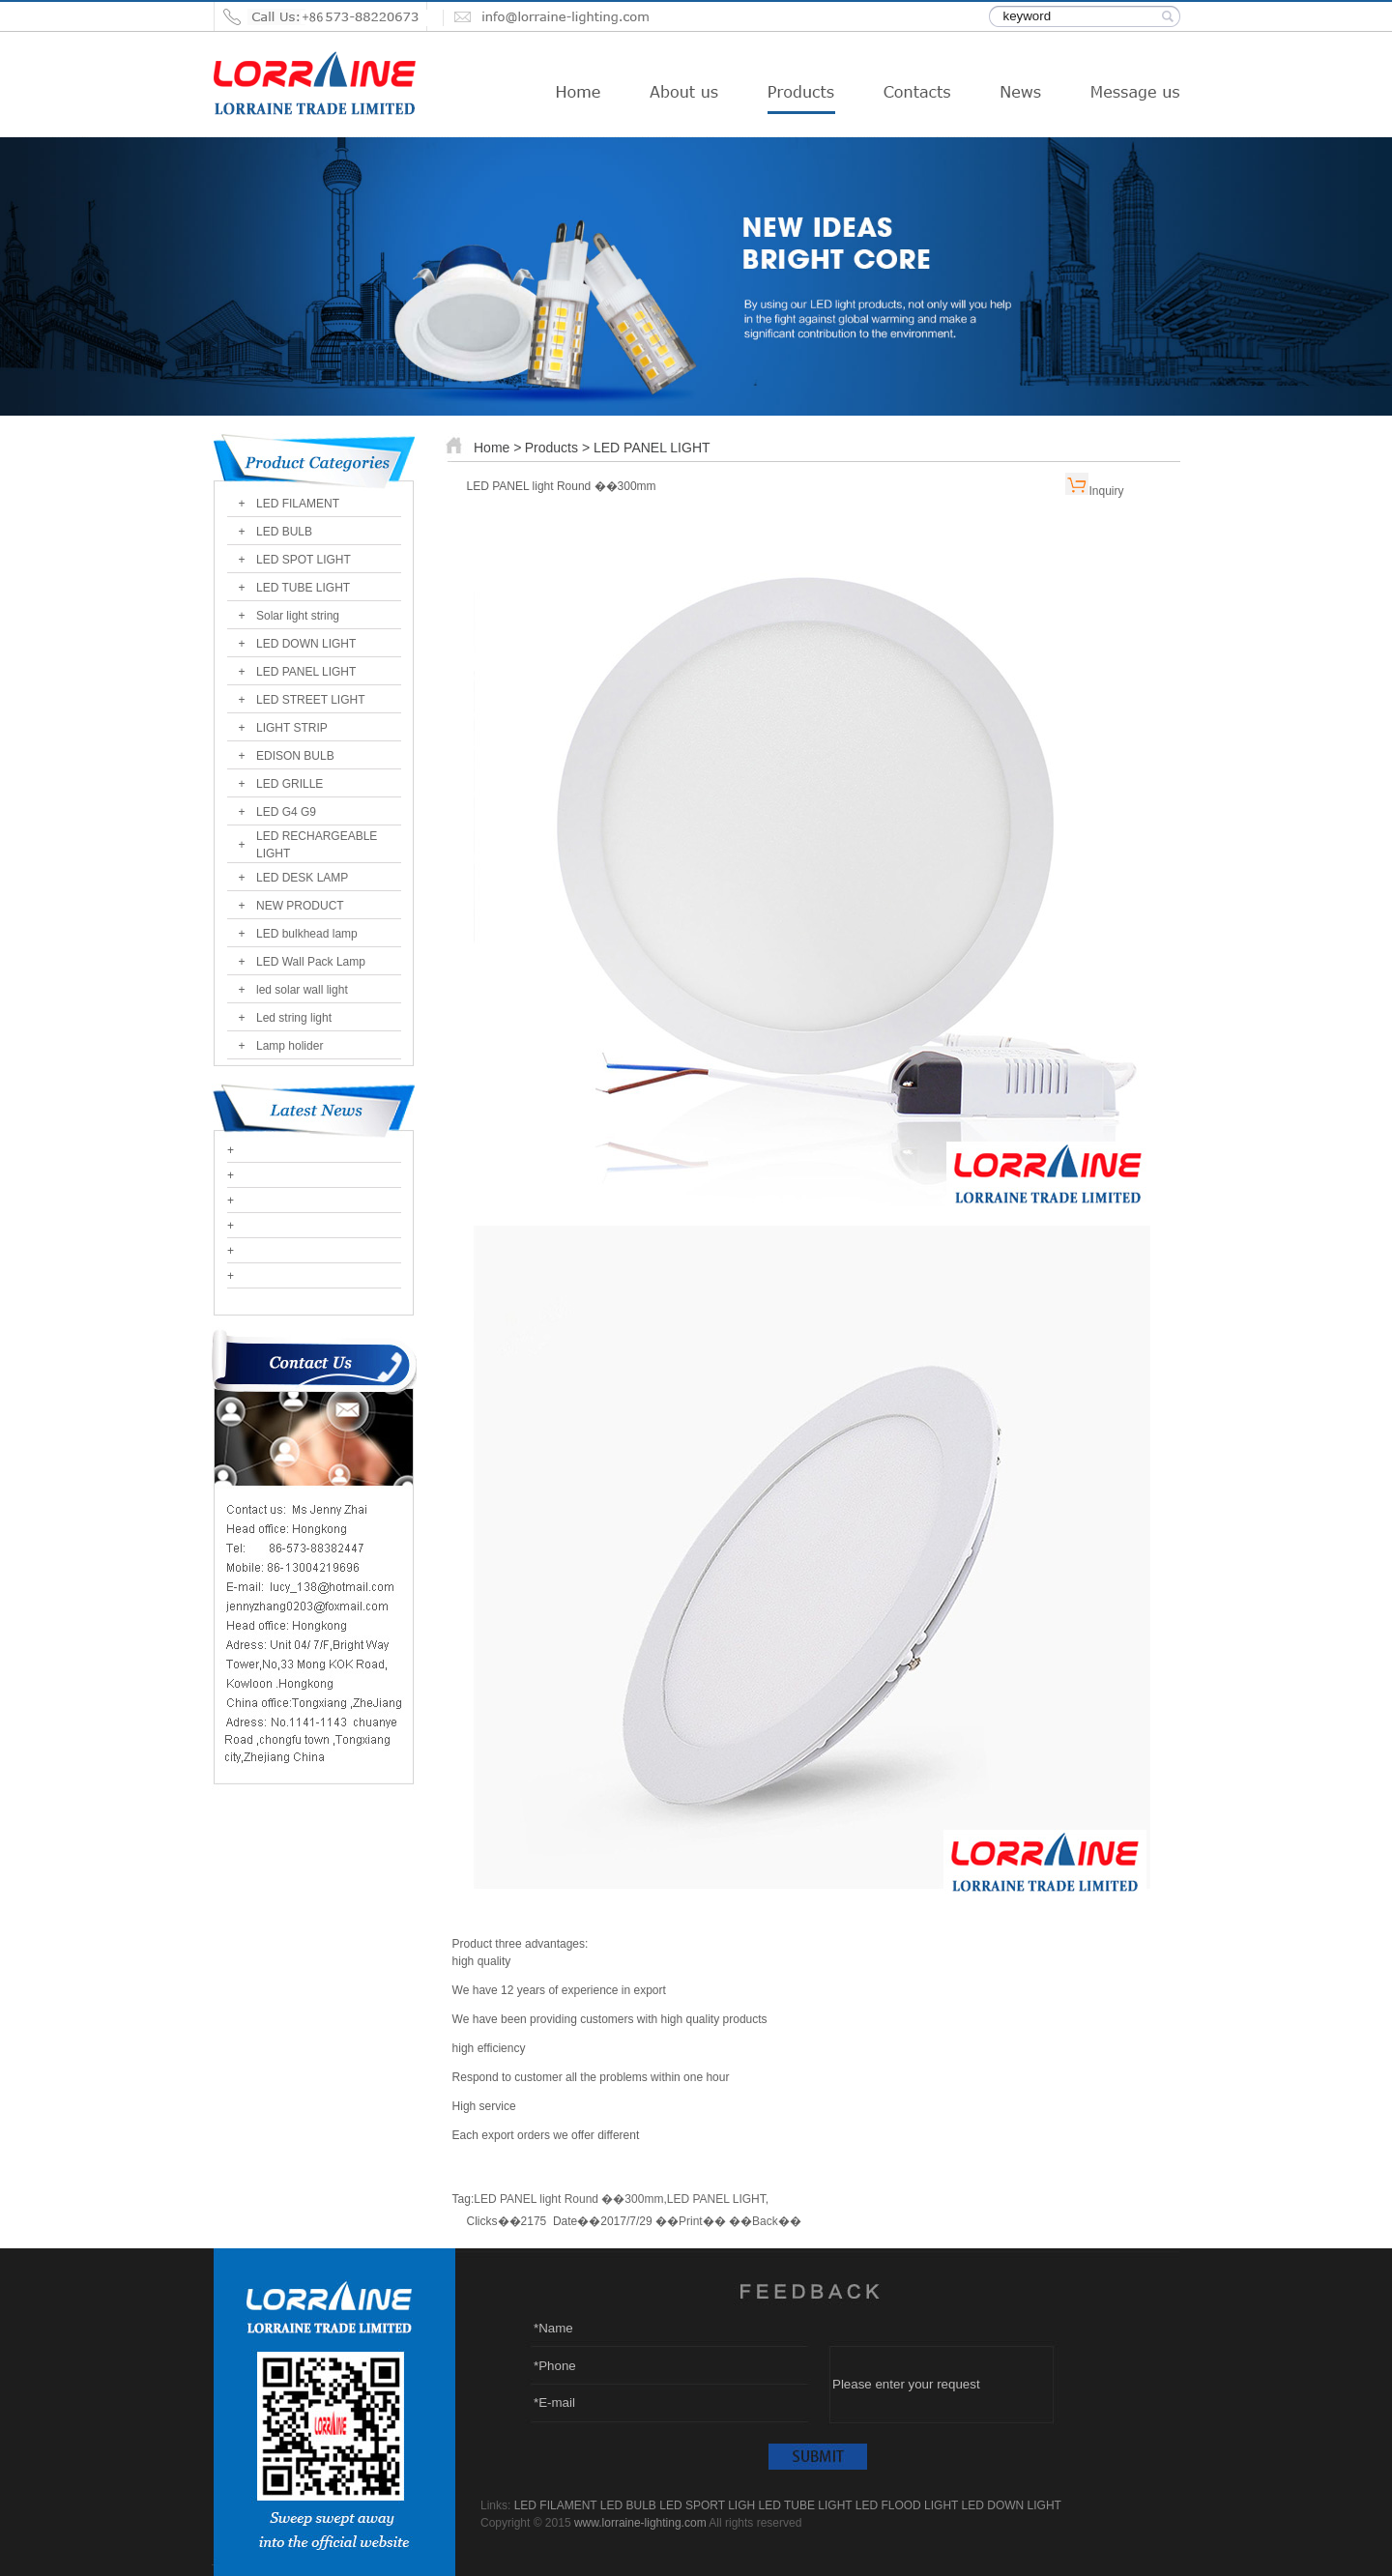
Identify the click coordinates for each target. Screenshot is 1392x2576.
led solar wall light (302, 990)
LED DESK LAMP (302, 877)
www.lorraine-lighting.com (640, 2523)
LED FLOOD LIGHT (907, 2505)
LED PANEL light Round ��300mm (568, 2199)
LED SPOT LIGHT (303, 559)
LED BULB (284, 531)
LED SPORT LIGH (707, 2505)
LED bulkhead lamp (307, 934)
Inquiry (1105, 491)
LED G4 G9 (286, 812)
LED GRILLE (289, 784)
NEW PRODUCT (300, 905)
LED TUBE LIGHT (303, 587)
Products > (559, 447)
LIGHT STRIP (292, 728)
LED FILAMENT (297, 503)
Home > (497, 447)
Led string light (294, 1018)
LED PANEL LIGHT (306, 672)
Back (765, 2221)
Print (691, 2221)
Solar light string (297, 615)
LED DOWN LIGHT (306, 644)
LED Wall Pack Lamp (310, 962)
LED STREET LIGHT (310, 700)
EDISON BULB (295, 756)
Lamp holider (289, 1046)
